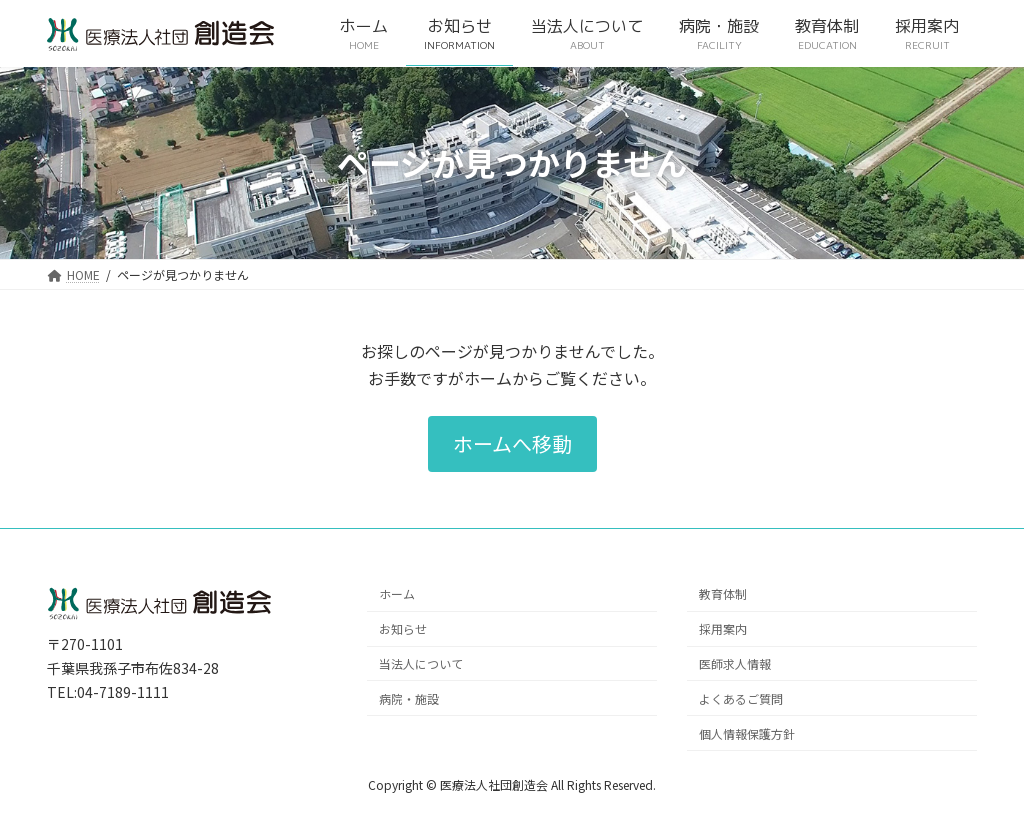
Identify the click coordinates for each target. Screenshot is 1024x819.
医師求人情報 (735, 663)
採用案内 (723, 628)
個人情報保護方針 (747, 733)
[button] (512, 444)
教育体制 (723, 593)
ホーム (397, 593)
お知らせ (403, 628)
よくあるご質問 (741, 698)
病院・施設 (409, 698)
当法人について (421, 663)
